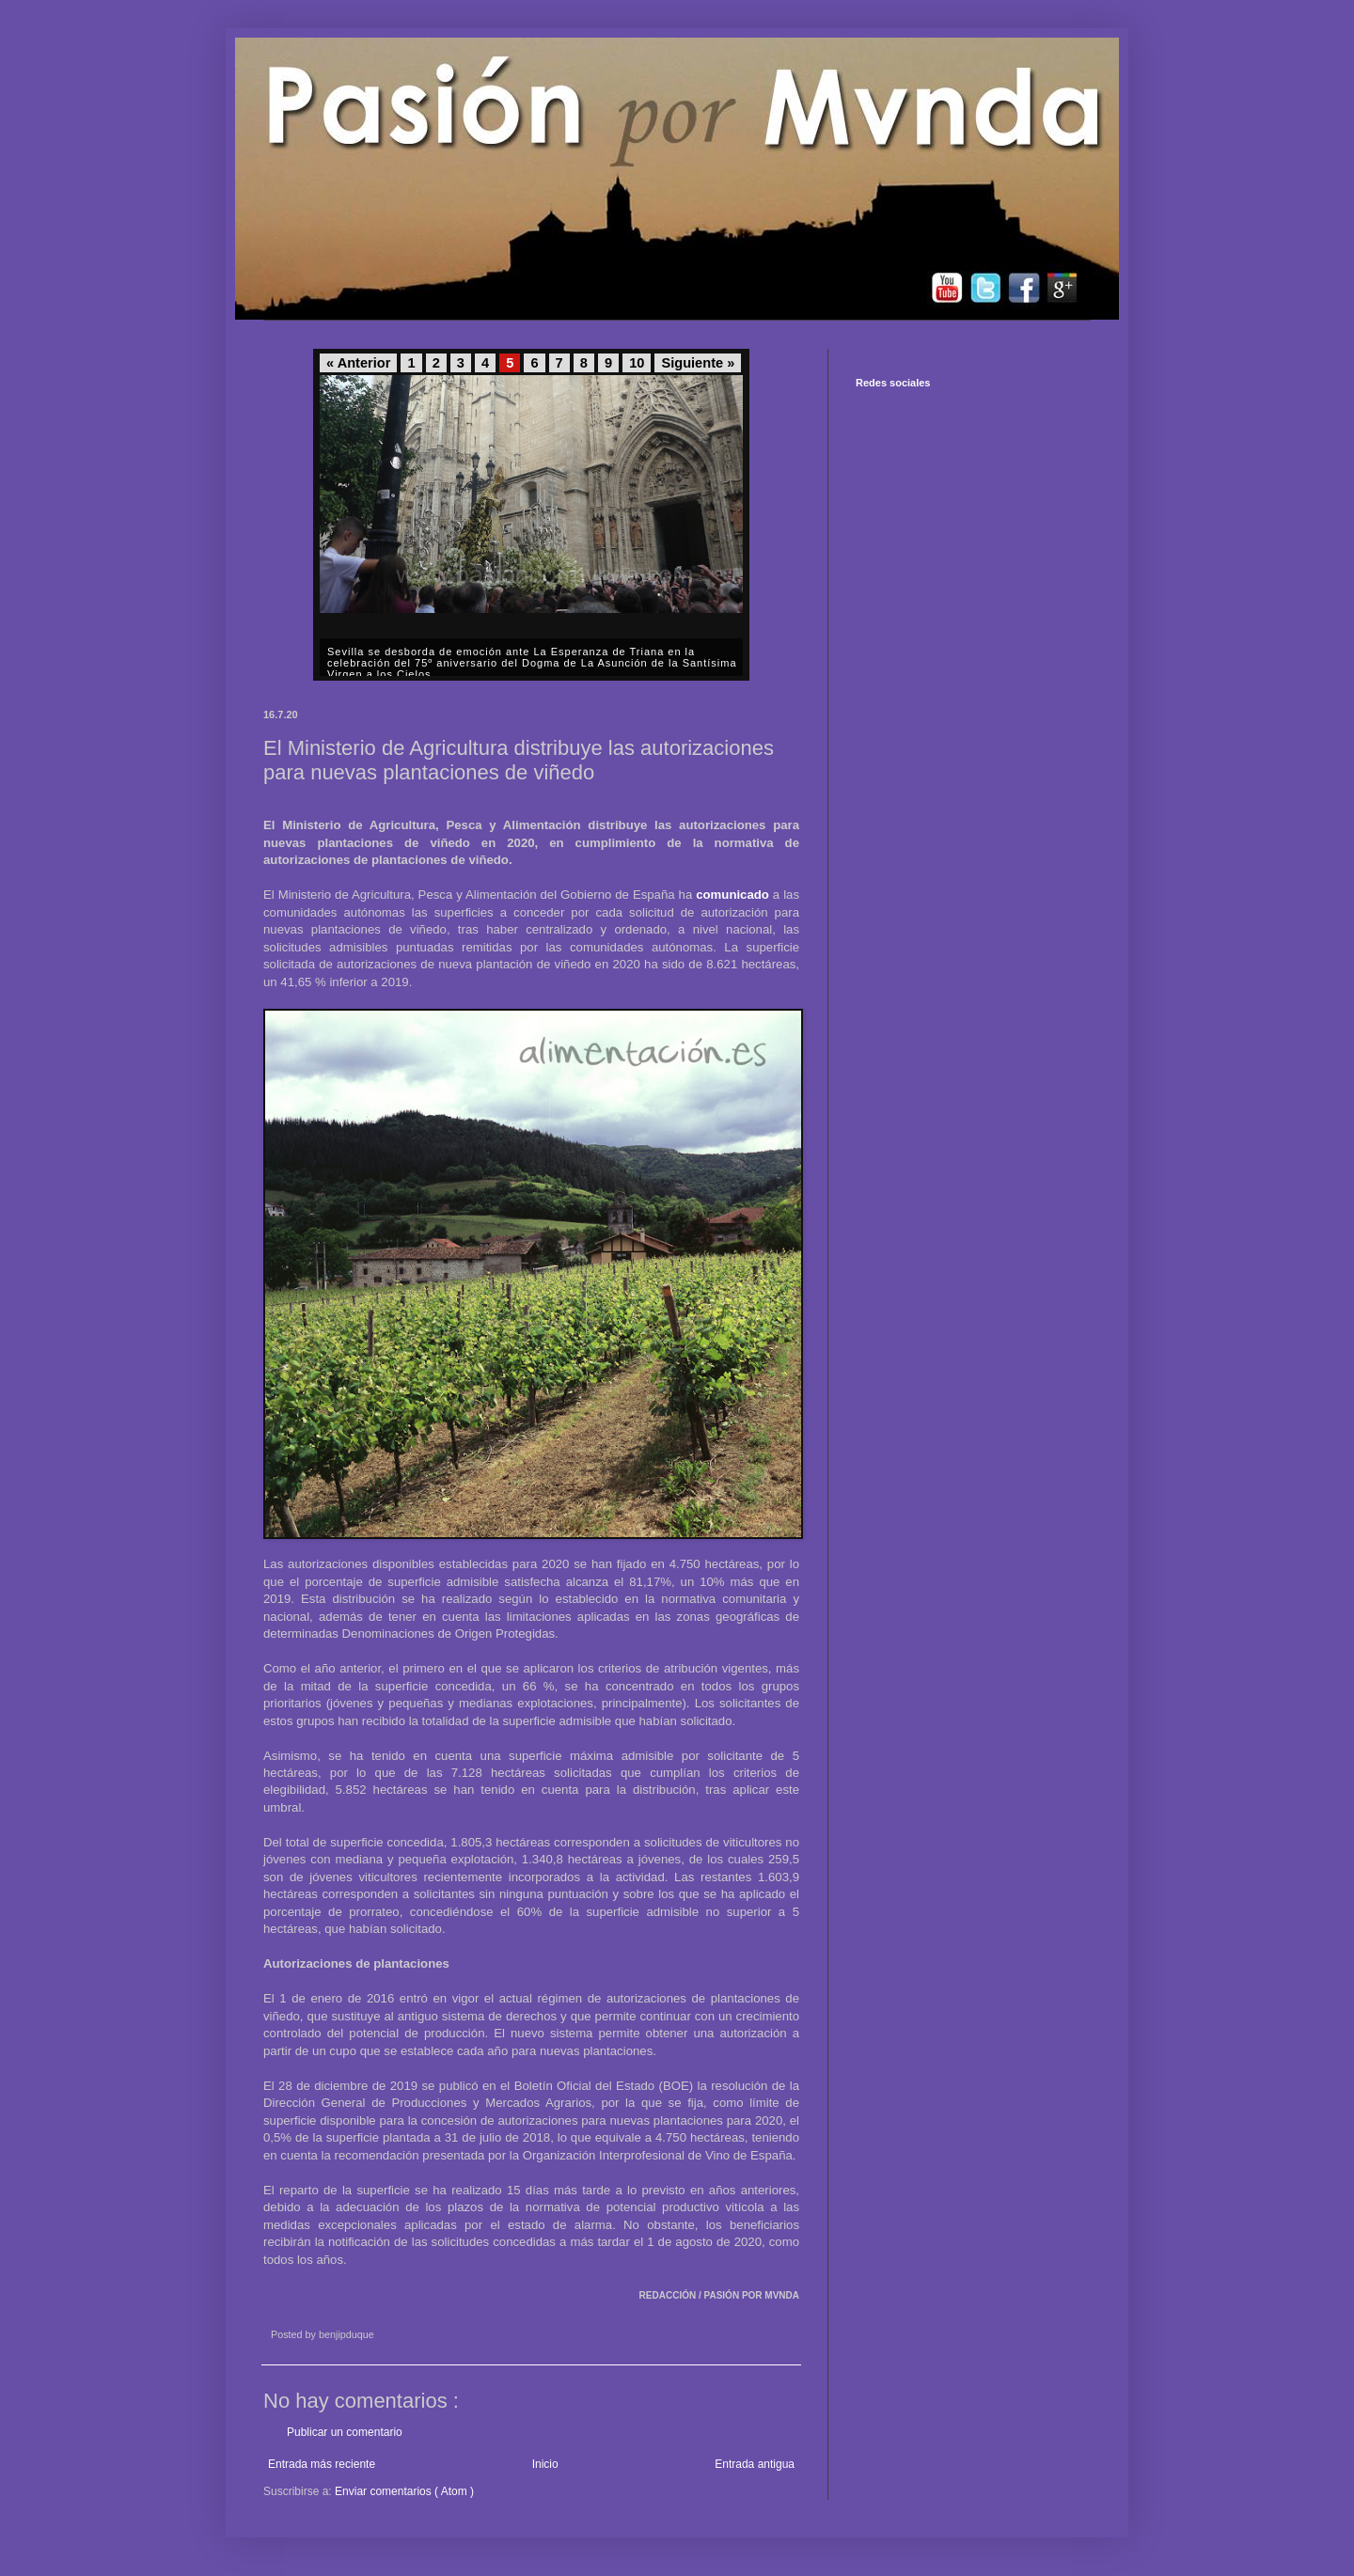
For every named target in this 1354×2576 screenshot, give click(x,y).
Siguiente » (697, 362)
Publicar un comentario (344, 2432)
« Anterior (358, 362)
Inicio (545, 2464)
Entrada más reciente (321, 2464)
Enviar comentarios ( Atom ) (404, 2491)
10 (636, 362)
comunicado (732, 894)
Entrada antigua (755, 2464)
